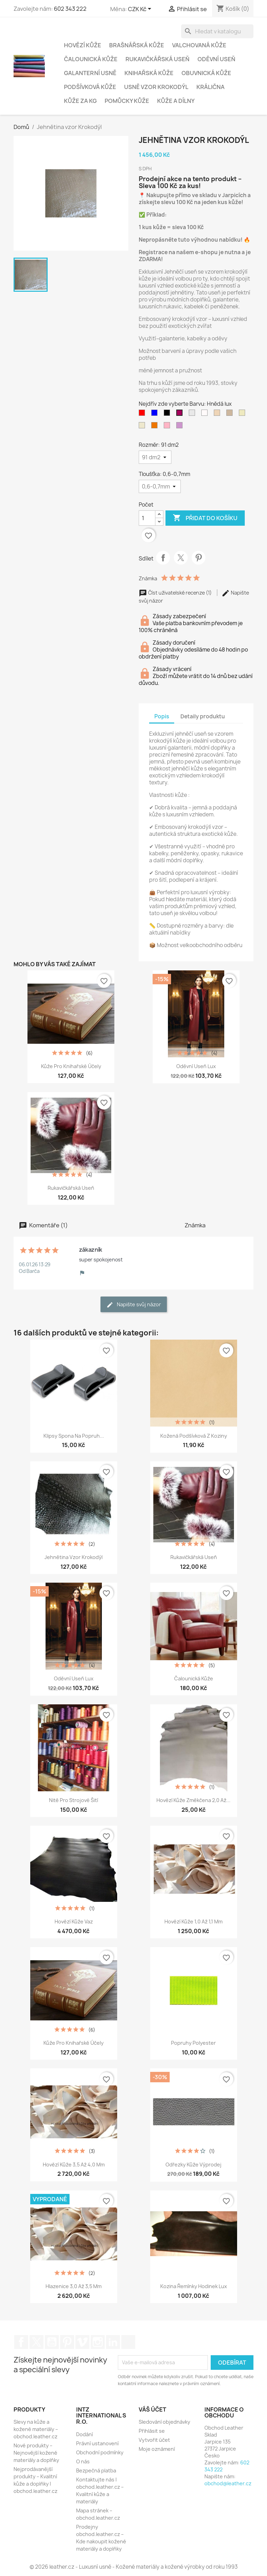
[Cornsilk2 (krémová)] (143, 427)
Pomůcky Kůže (127, 101)
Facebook (21, 2342)
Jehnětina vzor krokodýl (73, 1557)
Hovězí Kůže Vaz (74, 1921)
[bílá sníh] (205, 414)
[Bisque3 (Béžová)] (230, 414)
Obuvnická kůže (206, 73)
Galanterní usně (90, 73)
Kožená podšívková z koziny (193, 1435)
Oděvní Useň (216, 59)
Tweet (181, 558)
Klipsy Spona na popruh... (73, 1435)
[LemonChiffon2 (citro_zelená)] (243, 414)
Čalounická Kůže (91, 59)
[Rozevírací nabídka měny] (141, 9)
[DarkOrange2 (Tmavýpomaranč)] (155, 427)
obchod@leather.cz (227, 2483)
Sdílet (163, 558)
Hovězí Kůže (82, 45)
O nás (83, 2461)
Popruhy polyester (193, 2043)
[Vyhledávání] (217, 31)
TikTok (128, 2342)
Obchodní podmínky (99, 2452)
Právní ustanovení (97, 2443)
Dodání (84, 2434)
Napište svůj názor (133, 1304)
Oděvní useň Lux (196, 1066)
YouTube (52, 2342)
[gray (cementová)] (193, 414)
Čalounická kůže (193, 1678)
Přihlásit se (152, 2431)
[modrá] (155, 414)
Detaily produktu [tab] (202, 716)
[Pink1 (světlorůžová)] (168, 427)
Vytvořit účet (154, 2440)
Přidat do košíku (205, 518)
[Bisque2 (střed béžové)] (218, 414)
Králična (210, 87)
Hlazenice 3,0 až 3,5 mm (74, 2286)
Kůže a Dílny (176, 101)
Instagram (98, 2342)
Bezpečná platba (96, 2470)
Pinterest (198, 558)
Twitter (36, 2342)
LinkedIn (113, 2342)
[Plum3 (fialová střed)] (180, 427)
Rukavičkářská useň (157, 59)
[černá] (168, 414)
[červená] (143, 414)
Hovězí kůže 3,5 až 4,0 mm (74, 2164)
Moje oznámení (157, 2449)
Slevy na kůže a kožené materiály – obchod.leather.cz (36, 2429)
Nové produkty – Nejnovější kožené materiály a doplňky (36, 2452)
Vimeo (82, 2342)
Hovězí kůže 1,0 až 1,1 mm (193, 1921)
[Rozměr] (155, 457)
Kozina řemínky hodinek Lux (193, 2286)
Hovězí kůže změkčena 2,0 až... (193, 1800)
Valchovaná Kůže (199, 45)
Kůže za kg (80, 101)
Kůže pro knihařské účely (71, 1066)
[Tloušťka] (160, 486)
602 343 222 (70, 9)
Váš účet (152, 2409)
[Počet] (147, 518)
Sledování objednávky (164, 2421)
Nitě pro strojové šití (73, 1800)
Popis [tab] (161, 716)
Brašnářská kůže (136, 45)
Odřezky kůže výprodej (193, 2164)
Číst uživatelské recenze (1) (176, 592)
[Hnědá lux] (180, 414)
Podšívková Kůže (90, 87)
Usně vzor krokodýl (156, 87)
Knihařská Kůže (148, 73)
